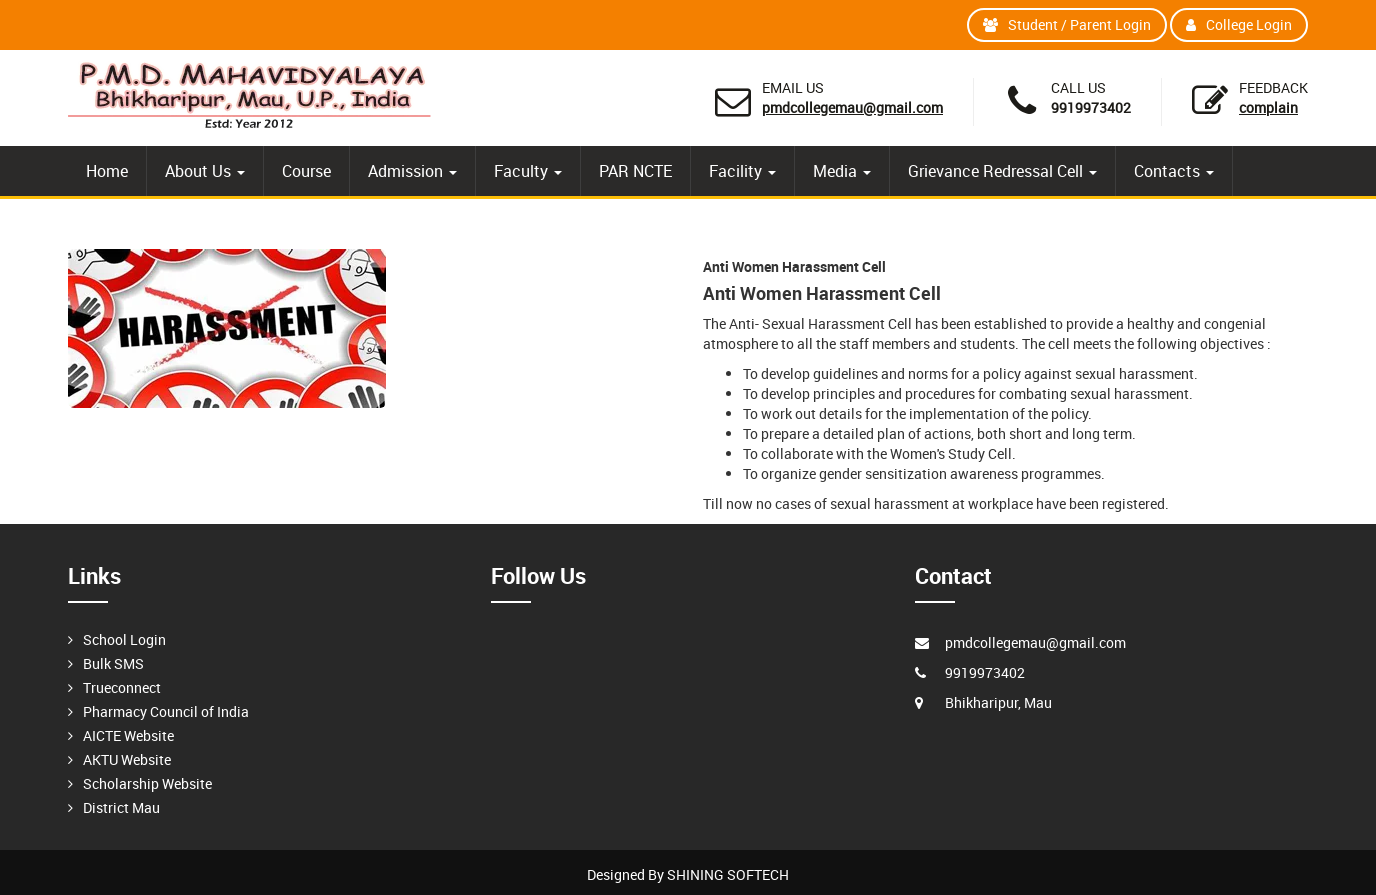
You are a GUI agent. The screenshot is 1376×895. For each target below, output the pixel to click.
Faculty (528, 171)
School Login (124, 639)
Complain (1268, 107)
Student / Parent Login (1067, 24)
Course (306, 171)
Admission (412, 171)
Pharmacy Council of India (166, 711)
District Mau (121, 807)
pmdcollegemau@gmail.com (852, 107)
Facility (742, 171)
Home (107, 171)
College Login (1239, 24)
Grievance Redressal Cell (1002, 171)
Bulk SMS (113, 663)
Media (842, 171)
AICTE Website (128, 735)
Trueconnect (122, 687)
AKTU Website (127, 759)
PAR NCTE (635, 171)
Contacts (1174, 171)
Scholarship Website (147, 783)
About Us (205, 171)
